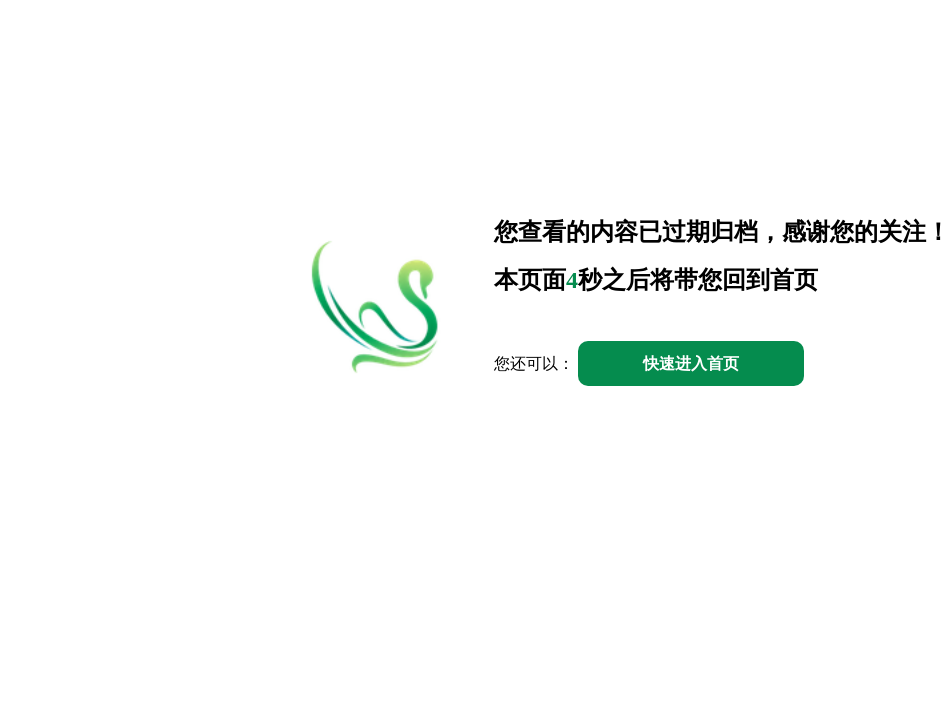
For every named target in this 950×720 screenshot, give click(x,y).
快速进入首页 (691, 363)
